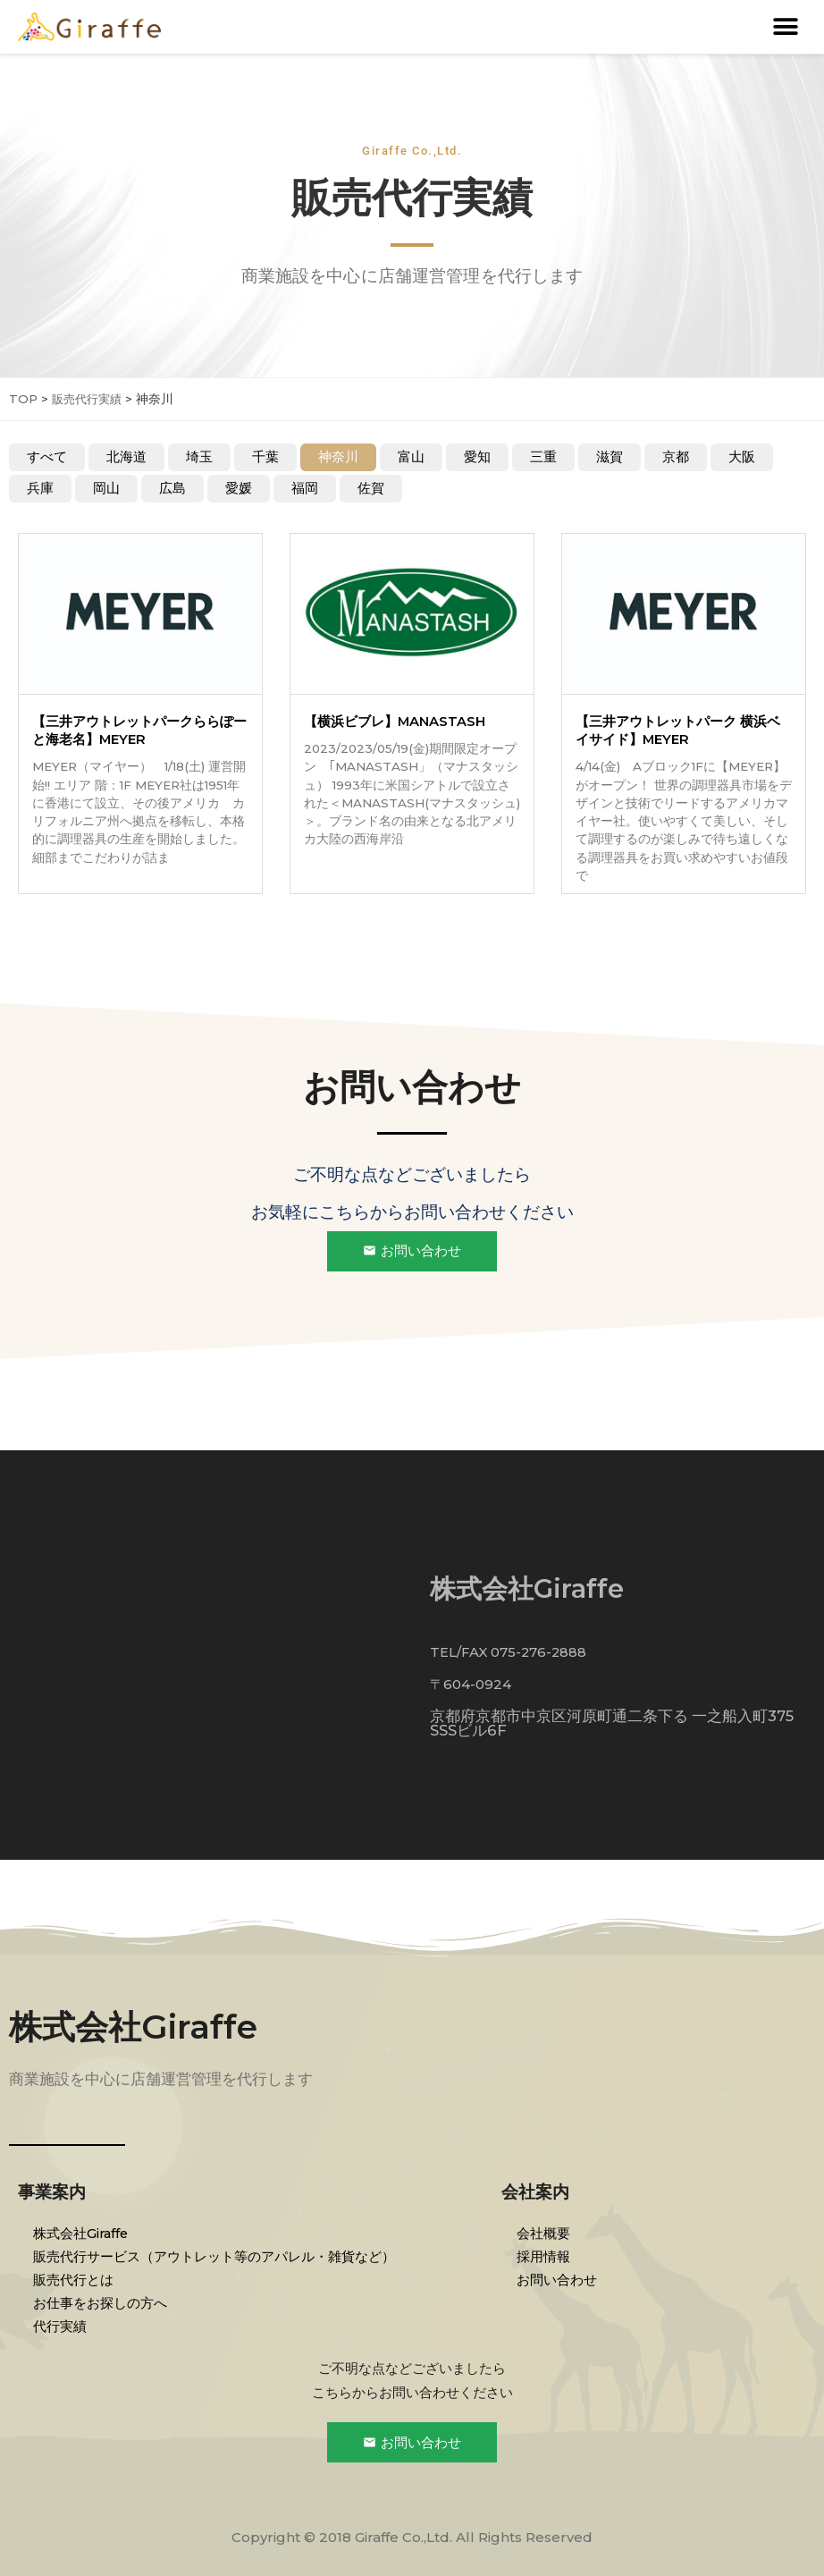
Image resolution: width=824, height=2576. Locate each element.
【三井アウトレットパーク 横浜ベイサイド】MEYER (678, 731)
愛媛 (238, 488)
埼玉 (199, 457)
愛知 (477, 457)
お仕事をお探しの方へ (103, 2301)
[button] (786, 27)
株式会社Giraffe (142, 2026)
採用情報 (546, 2255)
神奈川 (338, 457)
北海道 (126, 457)
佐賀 (370, 488)
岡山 (106, 488)
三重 (543, 457)
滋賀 (609, 457)
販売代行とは (76, 2278)
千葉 (265, 457)
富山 (411, 457)
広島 (172, 488)
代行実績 (62, 2325)
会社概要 (546, 2232)
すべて (47, 457)
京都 (675, 457)
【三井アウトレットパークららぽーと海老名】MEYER (139, 731)
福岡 (304, 488)
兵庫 (40, 488)
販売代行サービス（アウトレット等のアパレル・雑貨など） (217, 2255)
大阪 (741, 457)
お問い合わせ (559, 2278)
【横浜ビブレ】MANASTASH (395, 722)
